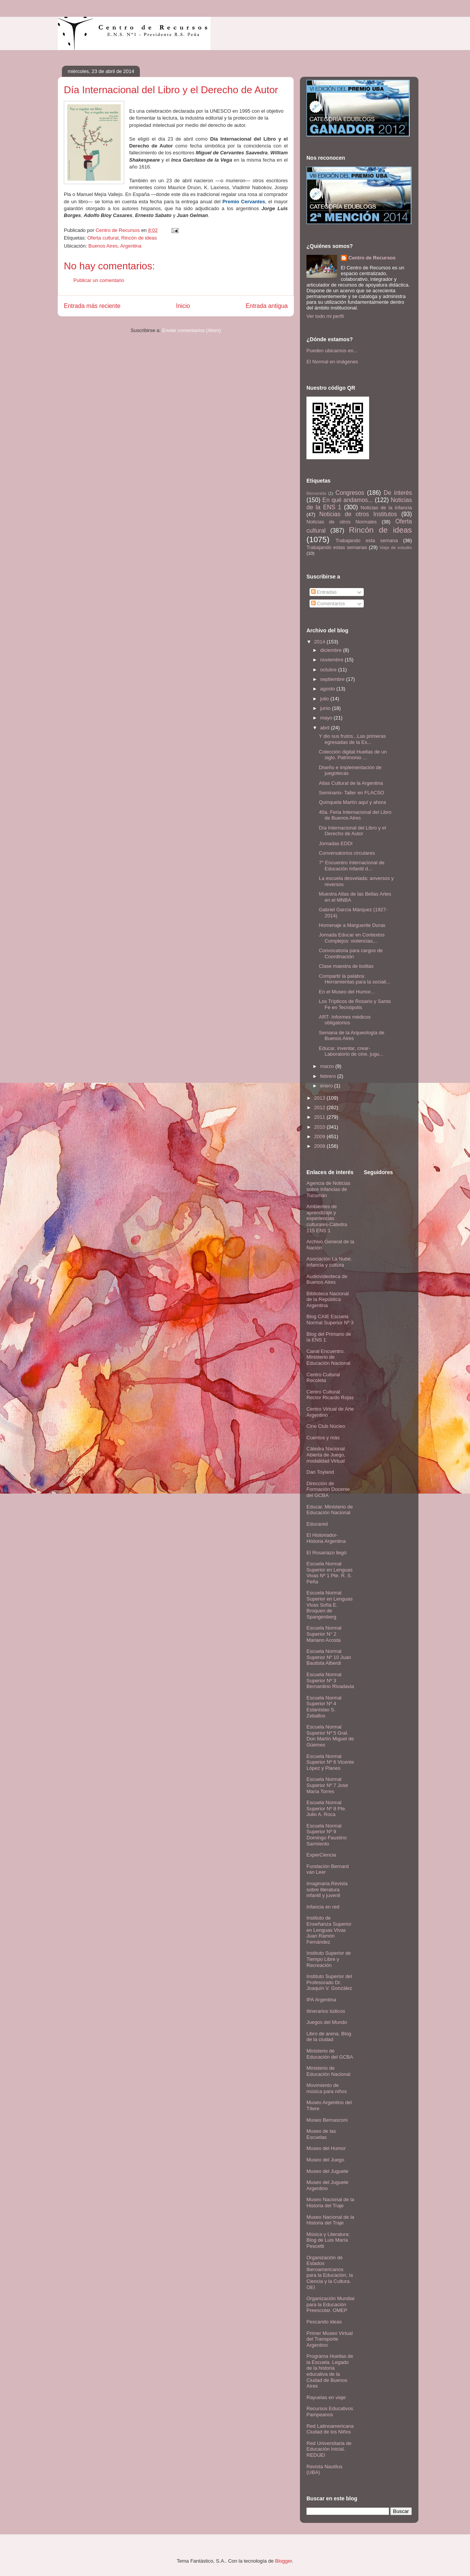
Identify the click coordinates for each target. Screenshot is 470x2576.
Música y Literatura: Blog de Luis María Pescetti (328, 2240)
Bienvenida (316, 493)
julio (325, 699)
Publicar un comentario (98, 280)
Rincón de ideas (139, 238)
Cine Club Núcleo (325, 1426)
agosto (328, 689)
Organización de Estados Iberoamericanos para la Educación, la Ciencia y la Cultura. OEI (329, 2272)
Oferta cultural (102, 238)
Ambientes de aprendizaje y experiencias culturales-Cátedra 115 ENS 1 (326, 1218)
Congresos (349, 492)
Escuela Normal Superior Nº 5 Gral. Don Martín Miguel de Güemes (330, 1736)
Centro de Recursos (372, 258)
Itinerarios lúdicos (325, 2011)
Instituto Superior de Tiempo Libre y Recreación (328, 1959)
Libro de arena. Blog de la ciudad (328, 2037)
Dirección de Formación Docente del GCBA (328, 1489)
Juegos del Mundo (326, 2022)
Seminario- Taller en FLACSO (351, 792)
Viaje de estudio (395, 547)
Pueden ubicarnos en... (332, 350)
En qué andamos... (348, 500)
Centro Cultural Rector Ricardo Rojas (330, 1395)
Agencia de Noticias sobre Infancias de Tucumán (328, 1189)
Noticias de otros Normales (341, 522)
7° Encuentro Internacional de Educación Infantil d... (351, 866)
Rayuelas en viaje (326, 2397)
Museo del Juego (325, 2160)
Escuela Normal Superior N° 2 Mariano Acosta (324, 1634)
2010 (320, 1127)
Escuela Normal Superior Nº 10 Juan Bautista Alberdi (328, 1657)
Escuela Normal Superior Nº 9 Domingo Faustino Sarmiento (326, 1835)
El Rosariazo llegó (326, 1552)
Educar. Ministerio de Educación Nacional (329, 1510)
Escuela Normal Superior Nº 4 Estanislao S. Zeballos (324, 1707)
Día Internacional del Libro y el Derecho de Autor (352, 831)
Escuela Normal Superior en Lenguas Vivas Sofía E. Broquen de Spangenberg (329, 1604)
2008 (320, 1146)
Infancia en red (322, 1907)
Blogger (283, 2561)
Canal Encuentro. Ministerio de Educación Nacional (328, 1357)
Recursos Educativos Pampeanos (329, 2411)
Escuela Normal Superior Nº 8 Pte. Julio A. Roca (326, 1808)
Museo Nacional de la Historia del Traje (330, 2202)
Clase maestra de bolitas (346, 966)
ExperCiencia (321, 1855)
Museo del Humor (326, 2148)
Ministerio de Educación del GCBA (329, 2054)
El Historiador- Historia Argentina (326, 1538)
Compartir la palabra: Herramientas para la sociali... (354, 979)
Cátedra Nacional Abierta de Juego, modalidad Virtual (325, 1454)
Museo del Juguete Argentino (327, 2185)
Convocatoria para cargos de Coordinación (350, 953)
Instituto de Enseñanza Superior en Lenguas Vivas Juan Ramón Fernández (329, 1929)
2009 (320, 1136)
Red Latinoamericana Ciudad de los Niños (330, 2429)
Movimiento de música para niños (326, 2088)
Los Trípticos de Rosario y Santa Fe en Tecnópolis (355, 1004)
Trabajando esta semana (366, 540)
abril (325, 728)
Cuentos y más (323, 1437)
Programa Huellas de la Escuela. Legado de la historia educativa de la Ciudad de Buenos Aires (329, 2371)
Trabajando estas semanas (336, 547)
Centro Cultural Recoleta (323, 1378)
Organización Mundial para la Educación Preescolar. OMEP (330, 2304)
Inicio (183, 306)
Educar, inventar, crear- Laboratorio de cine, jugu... (351, 1051)
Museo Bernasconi (327, 2120)
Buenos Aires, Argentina (114, 246)
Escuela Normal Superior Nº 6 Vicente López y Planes (330, 1762)
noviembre (332, 660)
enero (327, 1086)
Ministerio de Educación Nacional (328, 2071)
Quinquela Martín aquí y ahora (352, 802)
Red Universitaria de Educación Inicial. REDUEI (329, 2449)
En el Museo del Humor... (346, 992)
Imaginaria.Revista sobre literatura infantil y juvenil (327, 1889)
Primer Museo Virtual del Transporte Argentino (329, 2339)
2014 (320, 642)
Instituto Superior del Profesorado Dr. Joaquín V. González (329, 1982)
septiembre (333, 679)
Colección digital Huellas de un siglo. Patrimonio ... (353, 755)
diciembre (331, 650)
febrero (328, 1076)
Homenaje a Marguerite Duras (352, 925)
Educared (317, 1524)
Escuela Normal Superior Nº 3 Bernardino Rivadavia (330, 1680)
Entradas (324, 592)
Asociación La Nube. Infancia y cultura (329, 1262)
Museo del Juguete (327, 2171)
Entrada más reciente (92, 306)
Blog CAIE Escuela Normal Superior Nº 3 (329, 1319)
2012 (320, 1107)
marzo (327, 1066)
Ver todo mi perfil (325, 316)
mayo (327, 718)
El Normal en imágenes (332, 362)
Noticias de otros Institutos (358, 514)
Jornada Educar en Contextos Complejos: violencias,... (351, 938)
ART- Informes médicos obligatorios (345, 1020)
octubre (329, 669)
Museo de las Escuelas (321, 2134)
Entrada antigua (267, 306)
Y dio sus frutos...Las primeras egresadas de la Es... (352, 739)
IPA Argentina (321, 1999)
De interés (398, 492)
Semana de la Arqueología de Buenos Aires (351, 1036)
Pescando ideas (324, 2322)
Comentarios (328, 603)
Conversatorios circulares (347, 853)
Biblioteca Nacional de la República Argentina (327, 1299)
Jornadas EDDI (335, 843)
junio (326, 708)
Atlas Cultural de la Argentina (351, 783)
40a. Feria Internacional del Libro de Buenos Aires (355, 815)
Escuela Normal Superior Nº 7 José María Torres (327, 1785)
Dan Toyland (320, 1472)
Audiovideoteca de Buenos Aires (326, 1279)
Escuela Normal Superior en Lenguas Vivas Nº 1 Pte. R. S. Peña (329, 1572)
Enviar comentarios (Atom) (191, 330)
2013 (320, 1098)
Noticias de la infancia (386, 507)
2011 (320, 1117)
